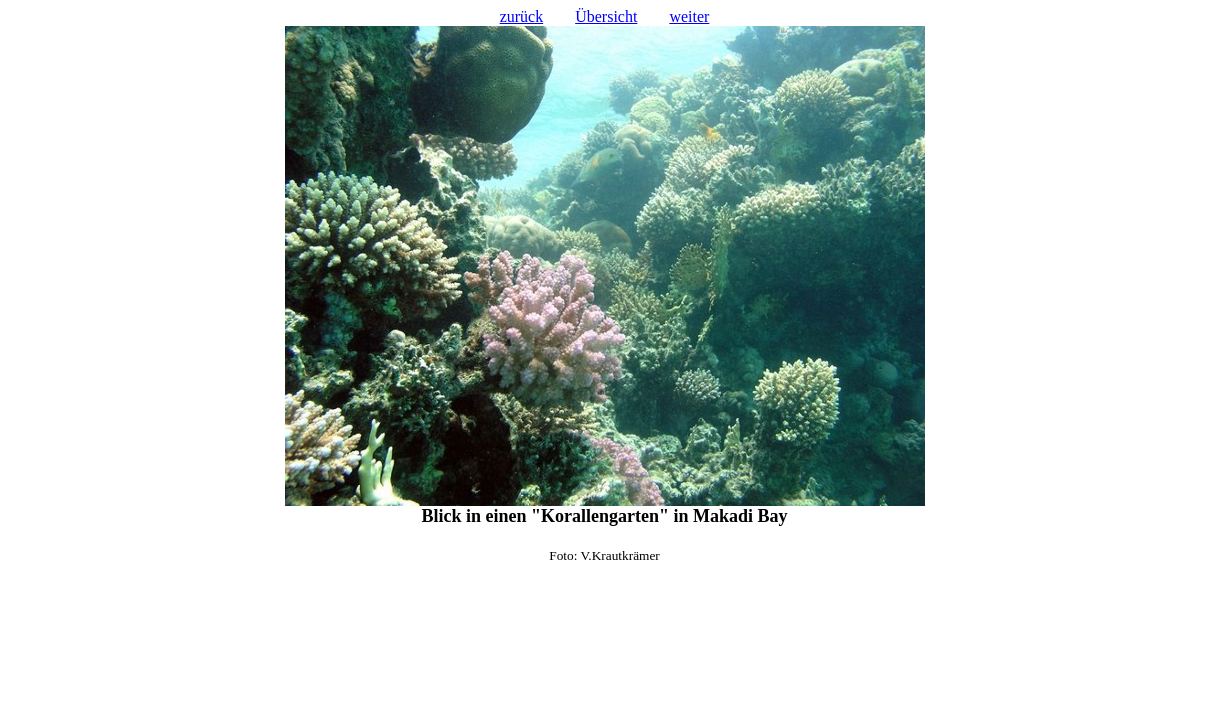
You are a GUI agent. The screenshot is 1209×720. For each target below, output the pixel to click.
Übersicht (606, 16)
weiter (689, 16)
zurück (522, 16)
